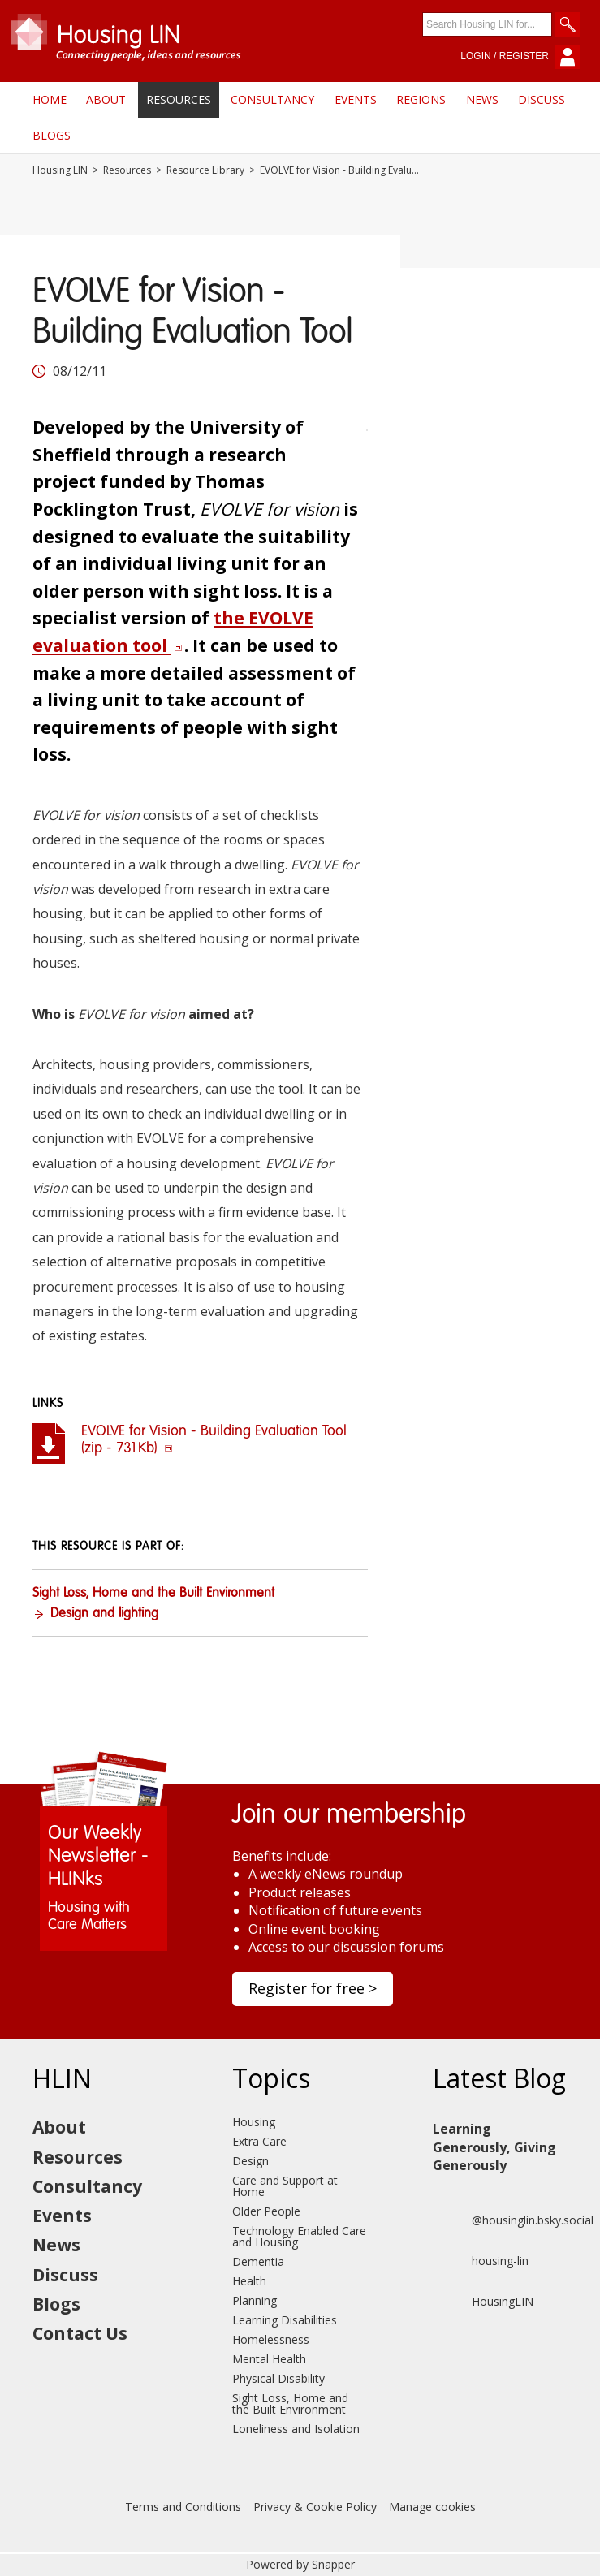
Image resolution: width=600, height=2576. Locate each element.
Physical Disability (278, 2378)
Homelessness (270, 2339)
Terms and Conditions (183, 2506)
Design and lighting (104, 1613)
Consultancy (272, 99)
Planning (254, 2300)
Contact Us (79, 2333)
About (106, 99)
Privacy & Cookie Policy (315, 2506)
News (482, 99)
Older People (266, 2211)
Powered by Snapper (300, 2564)
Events (356, 99)
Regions (421, 99)
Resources (178, 99)
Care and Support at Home (285, 2186)
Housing (253, 2121)
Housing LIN (60, 170)
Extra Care (259, 2141)
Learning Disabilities (284, 2320)
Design (250, 2160)
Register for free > (312, 1988)
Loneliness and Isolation (296, 2428)
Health (249, 2281)
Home (49, 99)
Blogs (51, 135)
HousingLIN (483, 2301)
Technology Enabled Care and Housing (299, 2236)
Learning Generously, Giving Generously (494, 2147)
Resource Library (205, 170)
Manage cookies (432, 2506)
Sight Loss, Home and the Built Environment (153, 1593)
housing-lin (481, 2261)
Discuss (541, 99)
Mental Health (269, 2359)
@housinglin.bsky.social (513, 2220)
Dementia (258, 2261)
